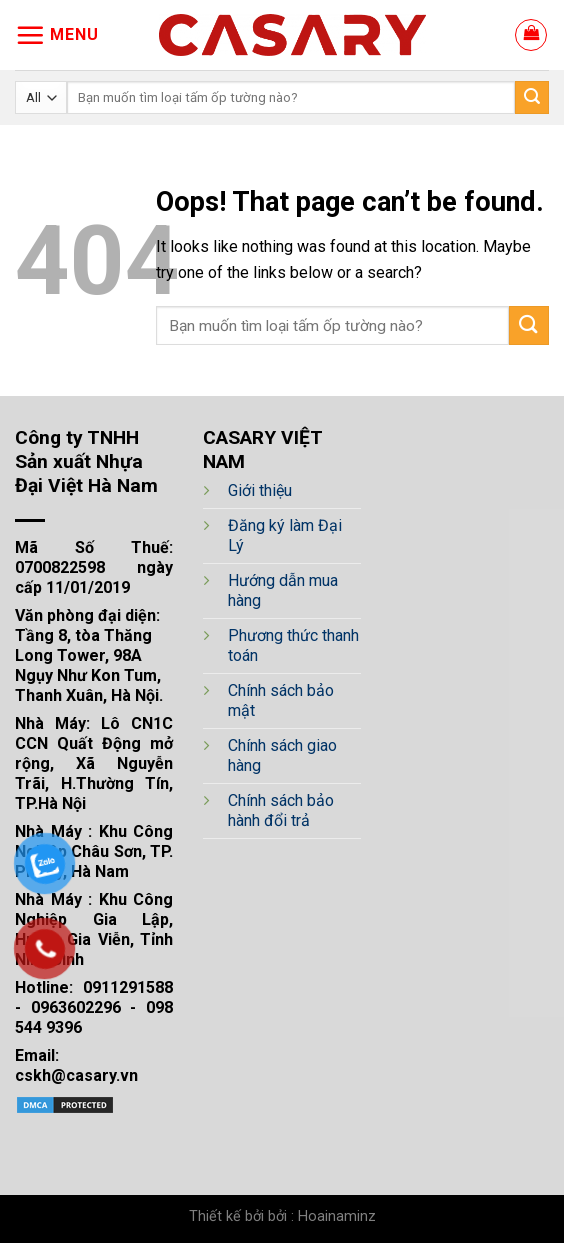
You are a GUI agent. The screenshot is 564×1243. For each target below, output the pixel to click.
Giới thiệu (260, 490)
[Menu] (57, 35)
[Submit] (532, 98)
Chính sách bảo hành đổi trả (281, 810)
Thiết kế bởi (226, 1216)
